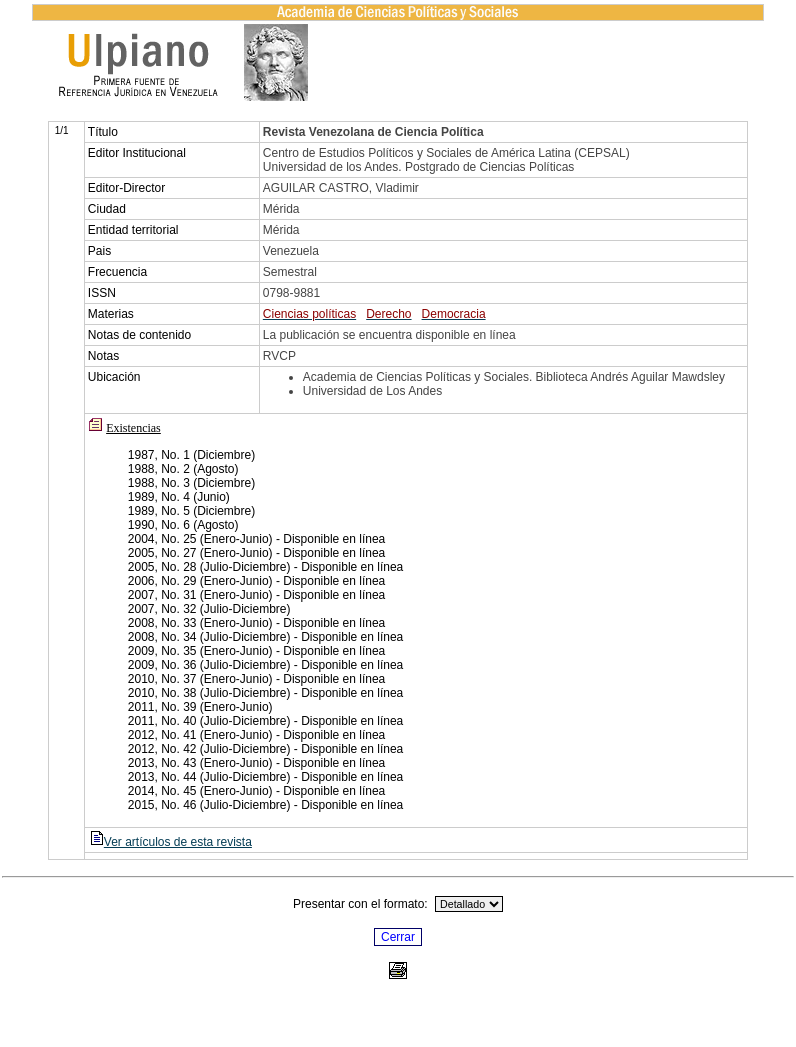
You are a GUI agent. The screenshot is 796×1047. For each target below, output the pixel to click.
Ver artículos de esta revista (170, 842)
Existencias (133, 428)
